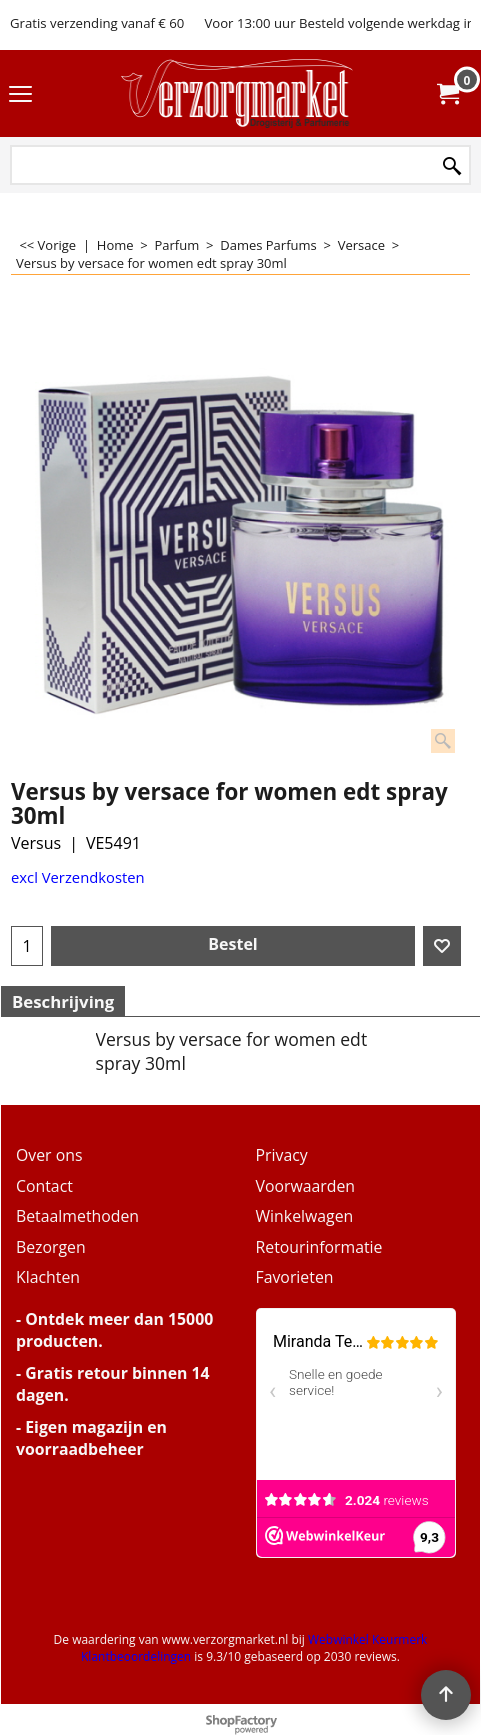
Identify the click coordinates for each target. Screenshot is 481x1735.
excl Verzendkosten (78, 877)
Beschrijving (63, 1001)
